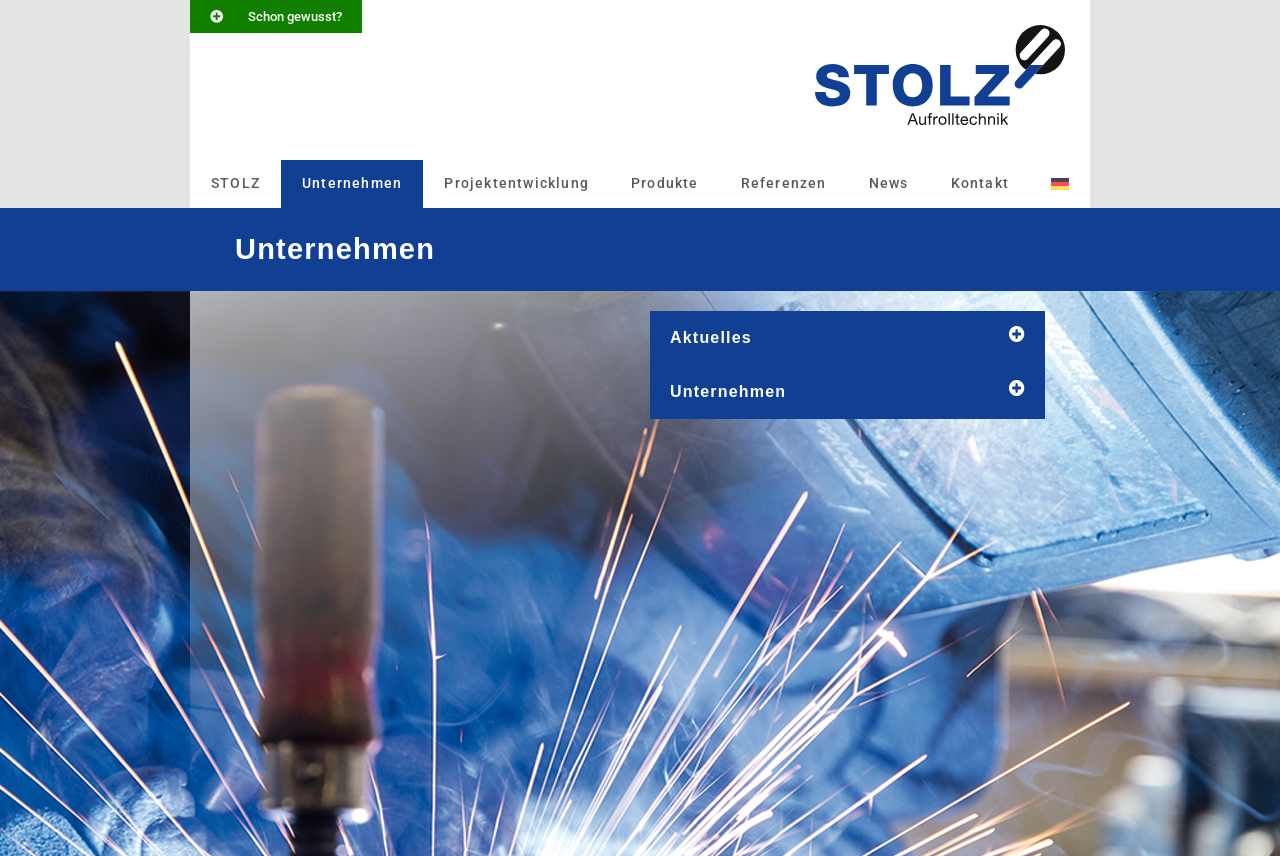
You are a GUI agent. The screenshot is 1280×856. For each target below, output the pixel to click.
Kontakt (980, 183)
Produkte (665, 183)
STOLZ (235, 183)
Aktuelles (711, 337)
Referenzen (784, 183)
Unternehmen (352, 183)
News (889, 183)
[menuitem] (1060, 184)
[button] (847, 338)
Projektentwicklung (516, 183)
